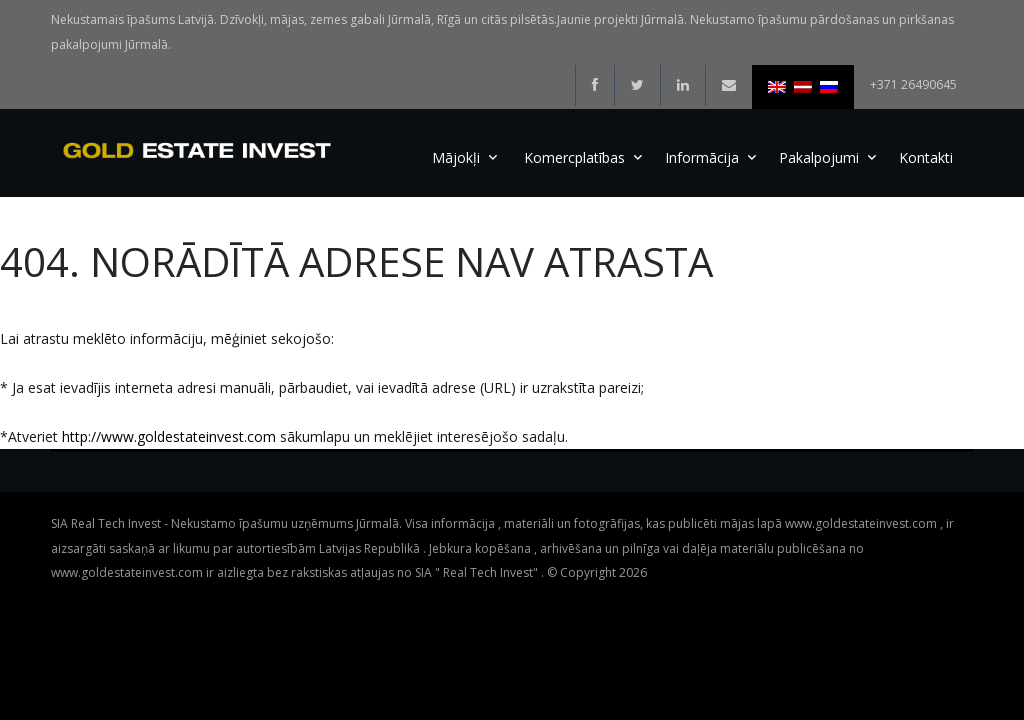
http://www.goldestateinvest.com (169, 436)
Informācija (702, 157)
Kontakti (926, 157)
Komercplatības (574, 157)
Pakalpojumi (819, 157)
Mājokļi (456, 157)
